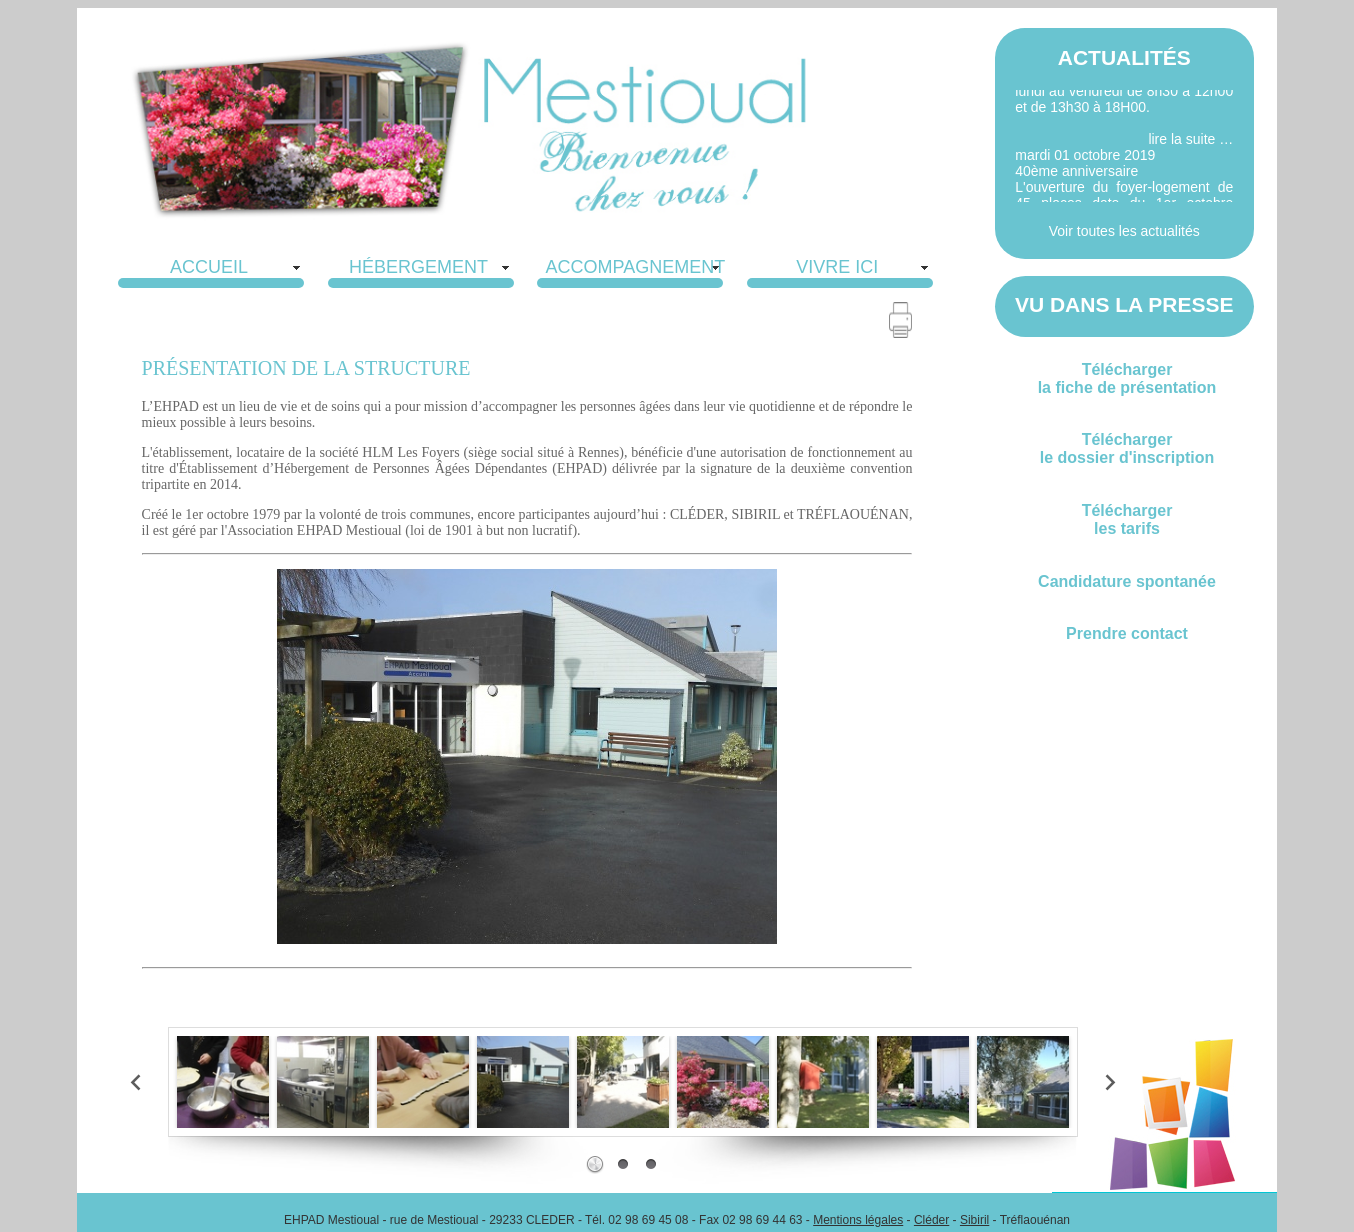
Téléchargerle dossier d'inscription (1127, 448)
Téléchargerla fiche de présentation (1127, 378)
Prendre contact (1127, 633)
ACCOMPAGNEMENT (636, 267)
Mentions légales (858, 1220)
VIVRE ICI (837, 267)
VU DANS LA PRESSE (1124, 304)
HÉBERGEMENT (418, 267)
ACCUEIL (209, 267)
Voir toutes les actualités (1124, 231)
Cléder (931, 1220)
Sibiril (974, 1220)
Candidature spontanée (1127, 581)
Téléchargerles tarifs (1127, 519)
